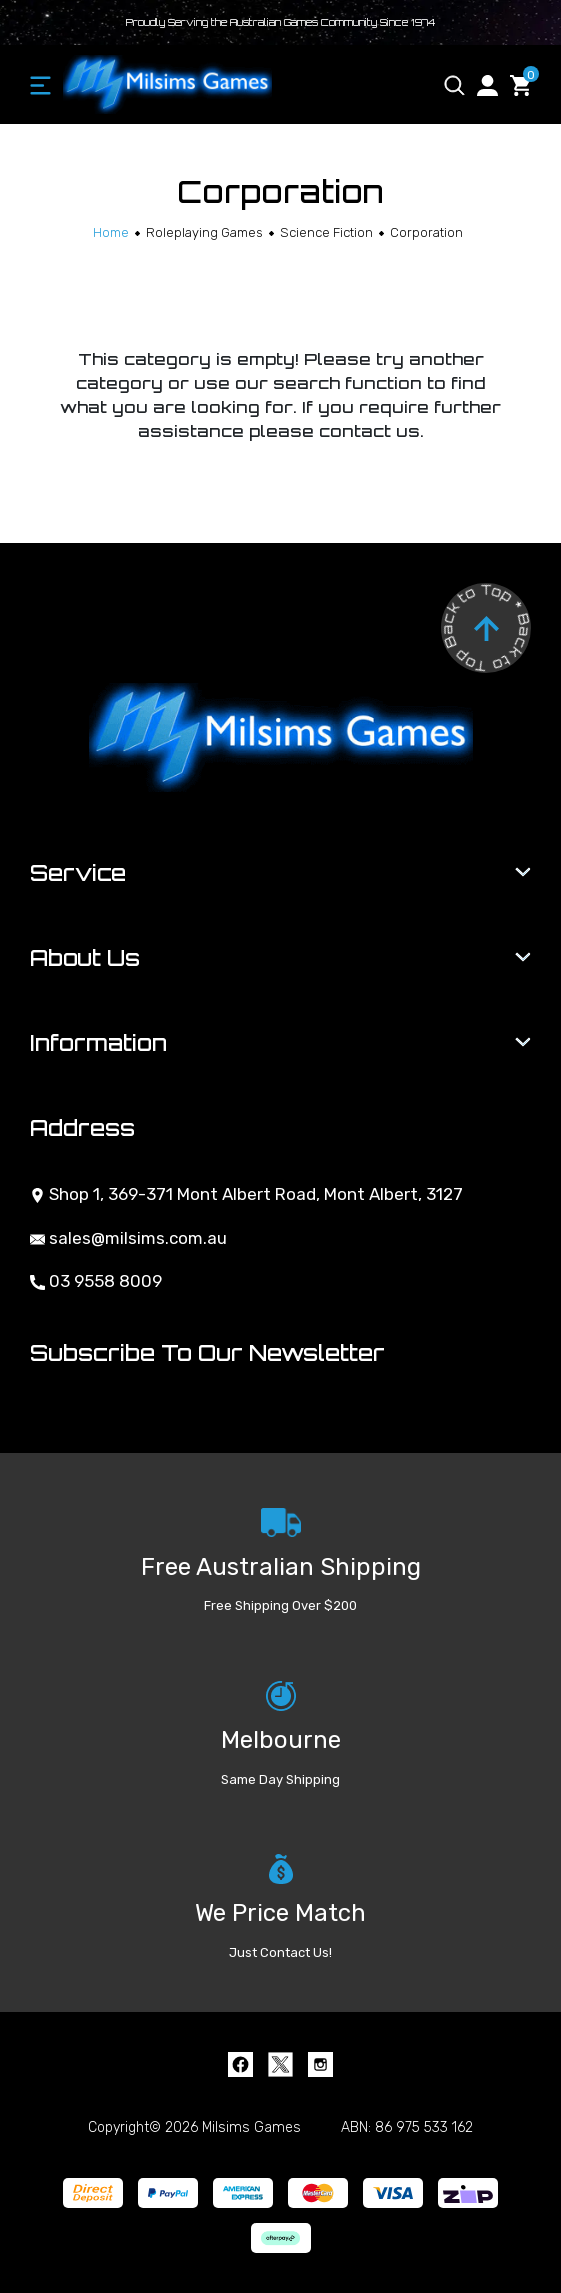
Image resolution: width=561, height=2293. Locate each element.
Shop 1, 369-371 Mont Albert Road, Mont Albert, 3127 (246, 1194)
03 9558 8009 (96, 1281)
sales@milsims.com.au (128, 1238)
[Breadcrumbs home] (111, 232)
